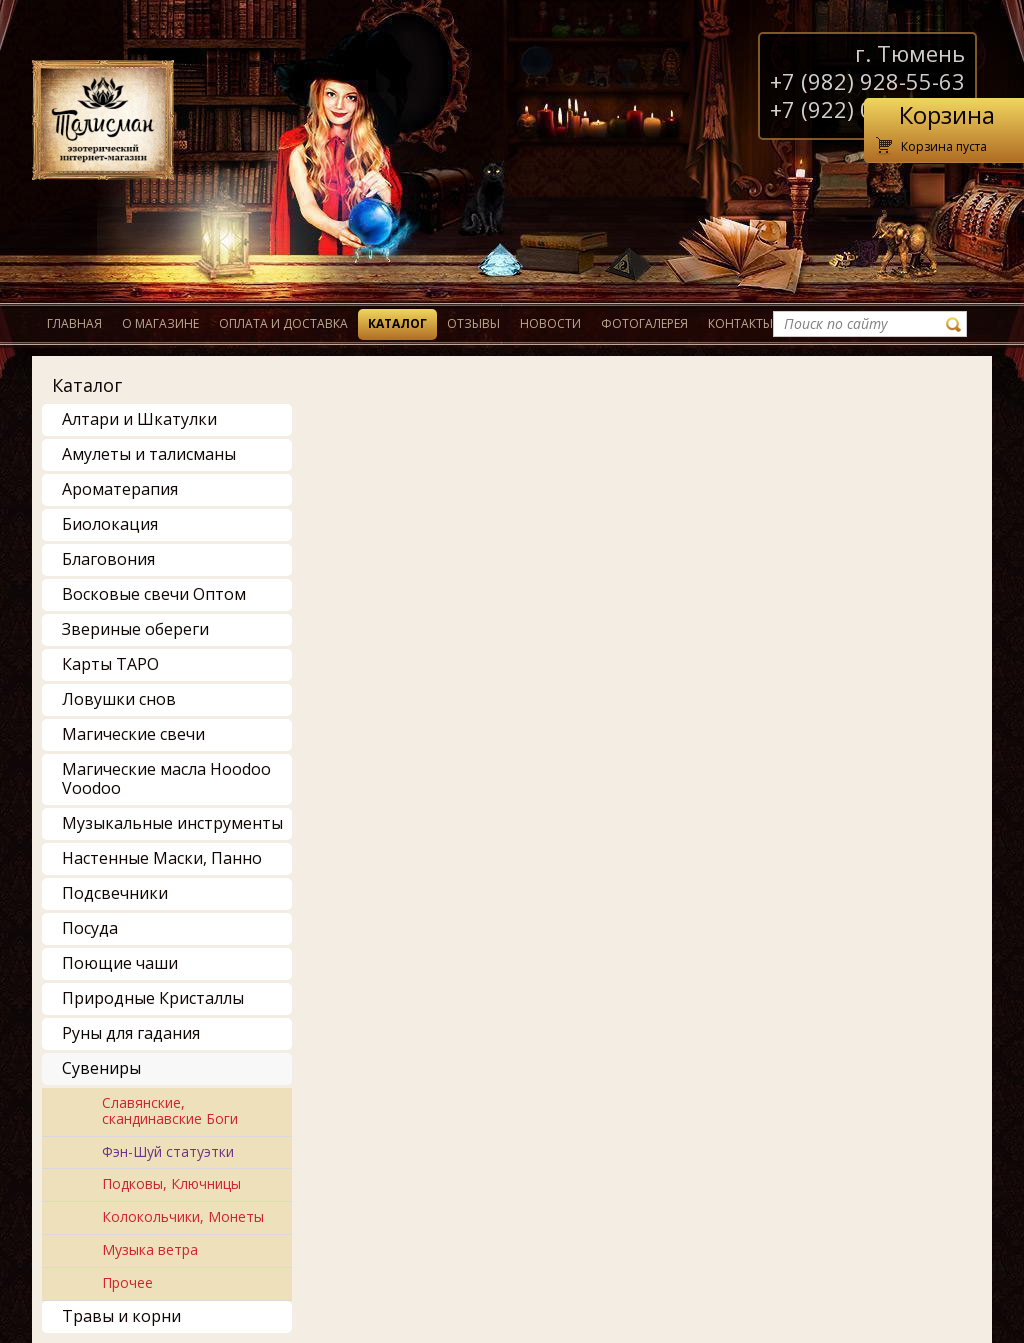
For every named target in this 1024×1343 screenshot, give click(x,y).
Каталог (397, 323)
